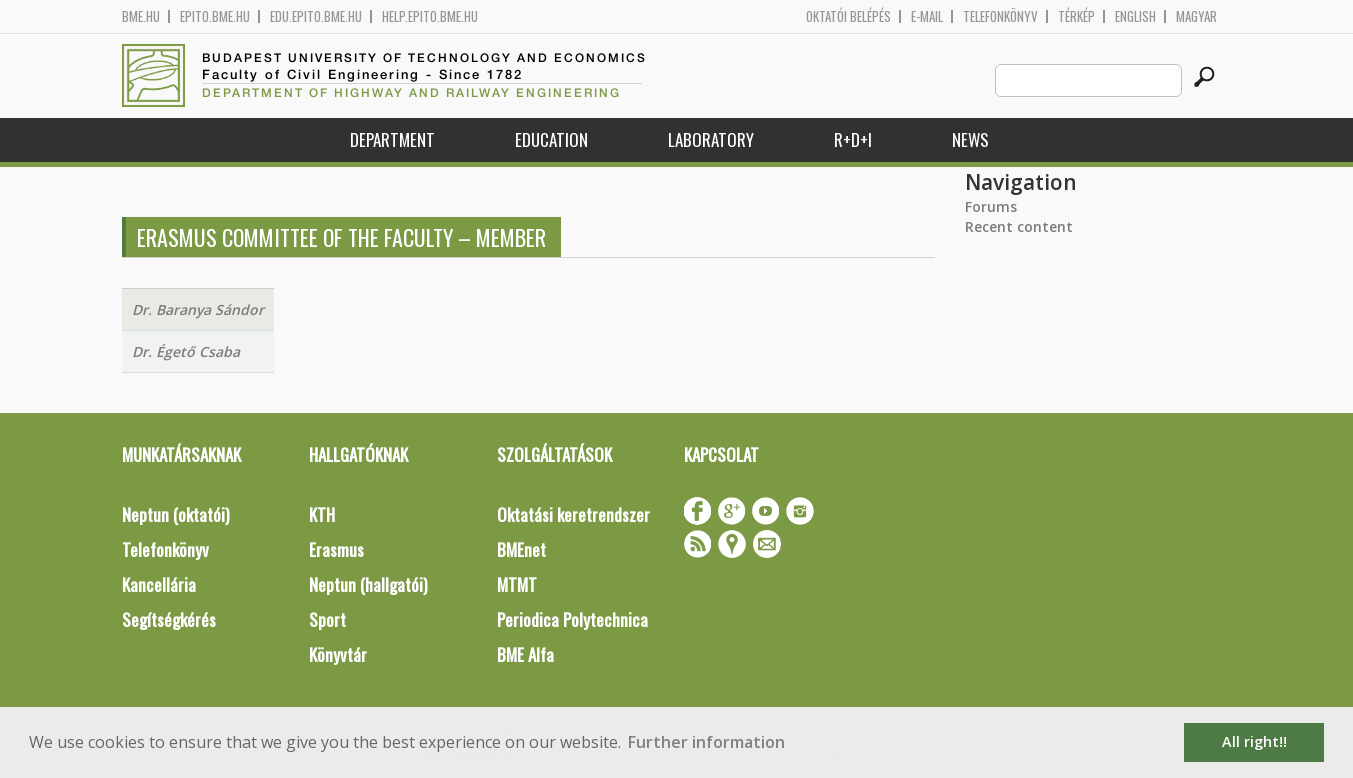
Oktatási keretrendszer (573, 514)
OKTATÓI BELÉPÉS (848, 16)
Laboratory (711, 139)
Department (392, 139)
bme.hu (141, 16)
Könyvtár (338, 654)
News (970, 139)
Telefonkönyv (1000, 16)
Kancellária (159, 584)
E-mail (927, 16)
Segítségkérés (169, 619)
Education (551, 139)
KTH (322, 514)
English (1135, 16)
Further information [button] (706, 742)
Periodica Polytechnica (572, 619)
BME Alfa (525, 654)
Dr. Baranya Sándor (198, 309)
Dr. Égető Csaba (186, 351)
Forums (991, 206)
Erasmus (336, 549)
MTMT (517, 584)
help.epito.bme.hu (430, 16)
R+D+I (853, 139)
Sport (327, 619)
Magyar (1196, 16)
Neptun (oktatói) (175, 514)
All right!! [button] (1254, 741)
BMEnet (521, 549)
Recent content (1019, 226)
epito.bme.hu (215, 16)
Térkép (1076, 16)
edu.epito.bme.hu (316, 16)
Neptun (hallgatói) (368, 584)
